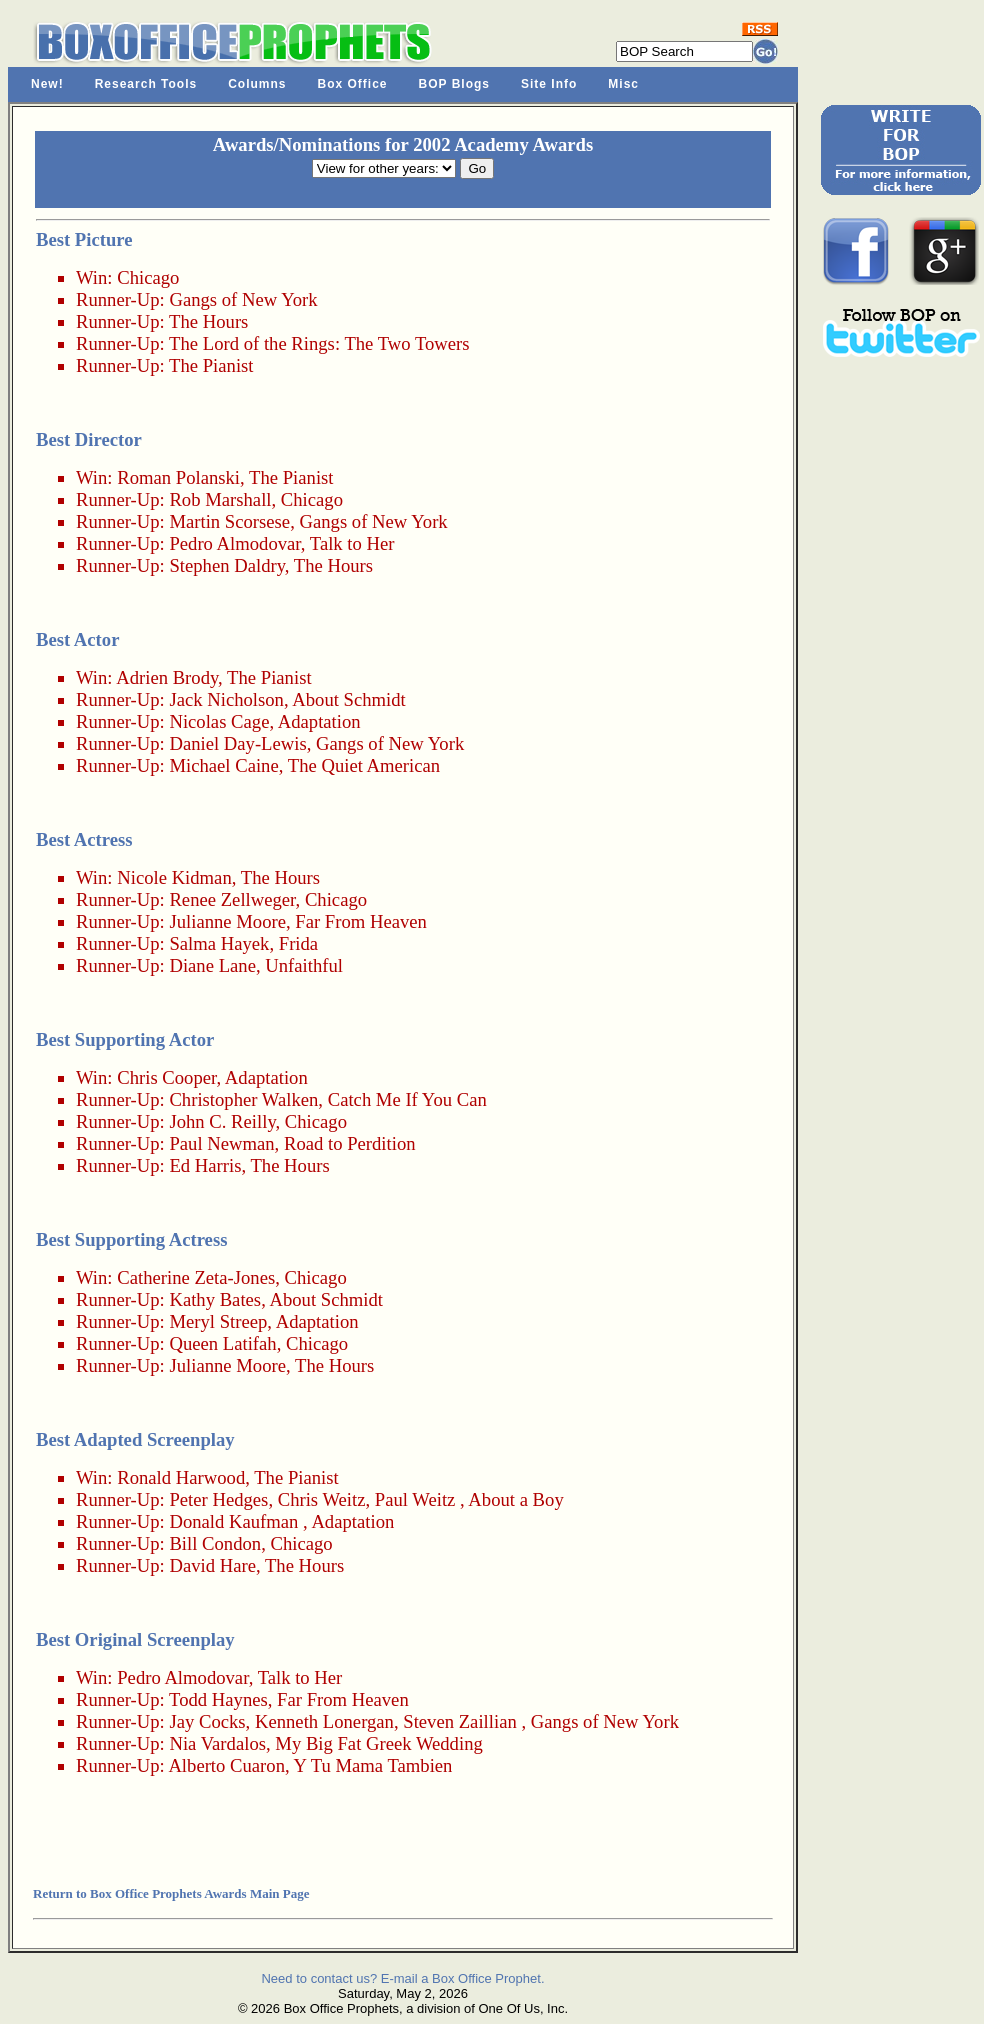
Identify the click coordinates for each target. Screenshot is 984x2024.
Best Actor (77, 639)
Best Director (89, 439)
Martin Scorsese (229, 521)
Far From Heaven (361, 921)
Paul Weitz (415, 1499)
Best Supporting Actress (131, 1239)
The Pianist (211, 365)
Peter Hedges (218, 1499)
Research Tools (146, 84)
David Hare (212, 1565)
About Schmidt (349, 699)
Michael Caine (223, 765)
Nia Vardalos (217, 1743)
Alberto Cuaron (226, 1765)
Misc (623, 84)
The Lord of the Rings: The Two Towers (319, 343)
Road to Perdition (350, 1143)
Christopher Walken (243, 1099)
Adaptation (319, 721)
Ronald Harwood (181, 1477)
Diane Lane (212, 965)
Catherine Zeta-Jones (196, 1277)
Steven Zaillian (459, 1721)
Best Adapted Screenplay (135, 1439)
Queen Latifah (222, 1343)
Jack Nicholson (226, 699)
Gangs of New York (243, 299)
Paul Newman (221, 1143)
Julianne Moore (227, 921)
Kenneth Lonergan (324, 1721)
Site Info (549, 84)
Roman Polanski (178, 477)
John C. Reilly (222, 1121)
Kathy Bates (215, 1299)
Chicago (148, 277)
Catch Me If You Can (407, 1099)
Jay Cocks (207, 1721)
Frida (298, 943)
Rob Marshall (220, 499)
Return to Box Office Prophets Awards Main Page (171, 1893)
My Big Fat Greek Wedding (379, 1743)
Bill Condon (215, 1543)
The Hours (208, 321)
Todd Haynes (218, 1699)
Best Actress (84, 839)
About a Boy (515, 1499)
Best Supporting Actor (125, 1039)
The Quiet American (364, 765)
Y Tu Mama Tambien (373, 1765)
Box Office (353, 84)
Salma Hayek (219, 943)
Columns (257, 84)
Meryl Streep (218, 1321)
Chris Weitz (322, 1499)
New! (47, 84)
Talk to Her (352, 543)
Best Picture (84, 239)
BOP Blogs (454, 84)
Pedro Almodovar (234, 543)
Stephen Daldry (226, 565)
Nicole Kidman (174, 877)
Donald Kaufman (233, 1521)
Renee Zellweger (232, 899)
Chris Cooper (166, 1077)
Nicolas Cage (219, 721)
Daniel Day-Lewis (237, 743)
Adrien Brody (167, 677)
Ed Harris (205, 1165)
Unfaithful (304, 965)
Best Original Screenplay (135, 1639)
